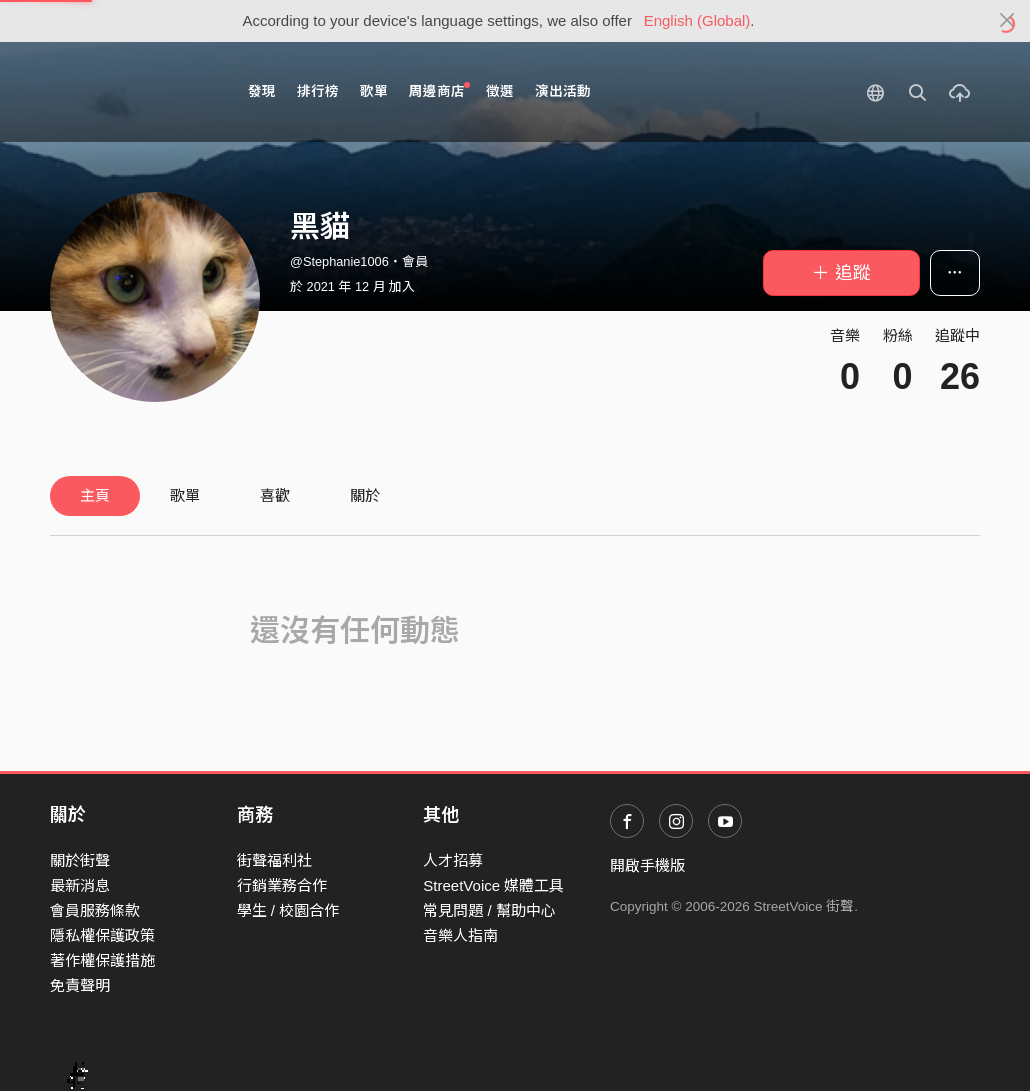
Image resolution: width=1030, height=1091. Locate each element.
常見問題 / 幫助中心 (489, 910)
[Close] (1007, 21)
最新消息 (80, 885)
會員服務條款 (95, 910)
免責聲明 (80, 985)
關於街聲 (80, 860)
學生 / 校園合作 (288, 910)
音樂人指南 (460, 935)
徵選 (500, 91)
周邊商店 (439, 90)
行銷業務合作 (282, 885)
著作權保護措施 (102, 960)
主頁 (95, 495)
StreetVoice (132, 92)
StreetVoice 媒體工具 (493, 885)
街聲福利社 (274, 860)
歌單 (374, 91)
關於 (365, 495)
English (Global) (697, 20)
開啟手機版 (647, 865)
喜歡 (275, 495)
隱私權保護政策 (102, 935)
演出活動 (563, 91)
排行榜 (318, 91)
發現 (262, 91)
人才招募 (453, 860)
